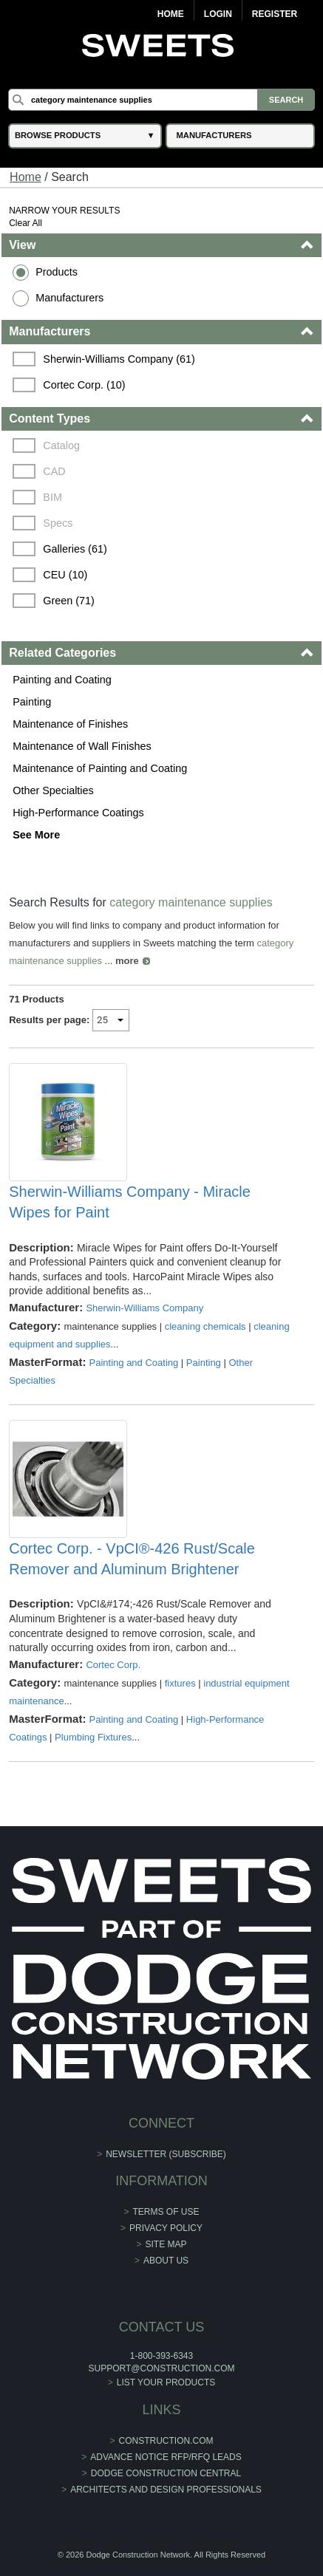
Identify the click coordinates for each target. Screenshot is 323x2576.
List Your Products (166, 2382)
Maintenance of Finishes (70, 724)
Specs (57, 523)
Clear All (25, 223)
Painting (32, 702)
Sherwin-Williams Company (144, 1307)
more (127, 960)
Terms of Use (166, 2212)
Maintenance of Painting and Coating (100, 768)
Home (170, 14)
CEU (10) (65, 575)
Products (56, 272)
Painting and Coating (62, 680)
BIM (52, 497)
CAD (54, 471)
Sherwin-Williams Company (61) (119, 359)
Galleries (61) (74, 549)
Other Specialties (53, 790)
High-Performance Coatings (78, 813)
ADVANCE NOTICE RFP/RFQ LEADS (165, 2457)
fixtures (180, 1683)
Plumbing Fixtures (93, 1737)
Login (218, 14)
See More (36, 835)
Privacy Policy (166, 2228)
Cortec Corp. (113, 1664)
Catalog (61, 445)
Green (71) (69, 601)
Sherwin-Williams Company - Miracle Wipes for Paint (130, 1201)
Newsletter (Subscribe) (166, 2154)
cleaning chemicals (205, 1326)
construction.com (166, 2441)
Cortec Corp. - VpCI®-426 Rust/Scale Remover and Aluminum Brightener (132, 1558)
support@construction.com (162, 2368)
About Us (165, 2260)
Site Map (166, 2244)
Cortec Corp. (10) (84, 385)
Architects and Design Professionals (166, 2489)
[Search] (161, 100)
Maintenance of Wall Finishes (82, 746)
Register (274, 14)
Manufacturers (69, 298)
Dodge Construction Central (166, 2473)
